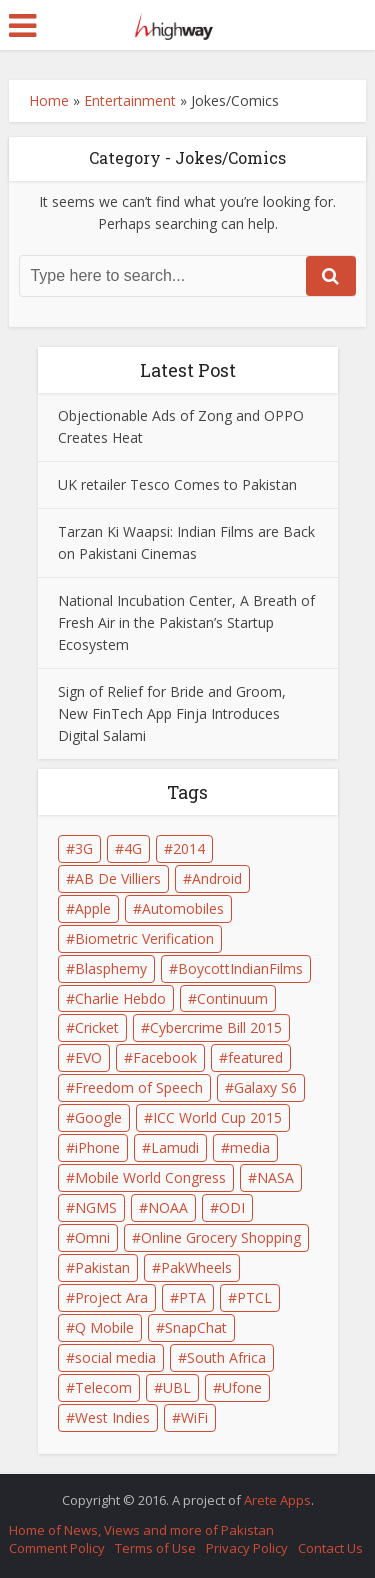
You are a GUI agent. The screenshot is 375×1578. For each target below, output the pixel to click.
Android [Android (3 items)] (217, 878)
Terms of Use (155, 1548)
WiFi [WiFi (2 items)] (194, 1417)
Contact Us (330, 1548)
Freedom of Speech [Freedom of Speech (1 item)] (139, 1087)
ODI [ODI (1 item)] (232, 1207)
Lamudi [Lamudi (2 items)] (175, 1147)
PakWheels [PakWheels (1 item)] (196, 1267)
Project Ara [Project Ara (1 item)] (111, 1297)
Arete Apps (277, 1500)
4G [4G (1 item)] (133, 848)
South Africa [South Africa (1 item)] (226, 1357)
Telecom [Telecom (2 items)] (103, 1387)
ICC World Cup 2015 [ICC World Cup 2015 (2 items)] (217, 1117)
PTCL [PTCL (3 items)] (254, 1297)
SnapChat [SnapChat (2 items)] (196, 1327)
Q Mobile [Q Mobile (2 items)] (104, 1327)
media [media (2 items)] (250, 1147)
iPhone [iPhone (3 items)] (97, 1147)
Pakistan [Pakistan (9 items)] (102, 1267)
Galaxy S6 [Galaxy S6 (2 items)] (265, 1087)
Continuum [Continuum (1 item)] (232, 998)
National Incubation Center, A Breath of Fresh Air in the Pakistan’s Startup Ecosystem (186, 622)
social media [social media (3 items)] (115, 1357)
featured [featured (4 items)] (255, 1057)
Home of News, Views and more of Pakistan (141, 1530)
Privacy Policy (247, 1548)
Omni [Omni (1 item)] (92, 1237)
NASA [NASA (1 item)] (275, 1177)
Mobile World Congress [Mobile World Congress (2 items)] (150, 1177)
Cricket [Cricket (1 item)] (97, 1027)
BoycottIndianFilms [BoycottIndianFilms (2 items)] (240, 968)
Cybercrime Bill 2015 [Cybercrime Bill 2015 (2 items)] (216, 1027)
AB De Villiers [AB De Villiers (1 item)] (118, 878)
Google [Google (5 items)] (98, 1117)
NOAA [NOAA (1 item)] (168, 1207)
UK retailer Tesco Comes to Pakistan (177, 484)
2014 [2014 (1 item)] (189, 848)
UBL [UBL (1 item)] (177, 1387)
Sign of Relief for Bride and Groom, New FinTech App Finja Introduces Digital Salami (172, 713)
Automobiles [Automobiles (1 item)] (183, 908)
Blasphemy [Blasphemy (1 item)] (111, 968)
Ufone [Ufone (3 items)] (242, 1387)
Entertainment (130, 100)
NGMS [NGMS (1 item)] (96, 1207)
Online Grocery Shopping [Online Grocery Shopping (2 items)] (221, 1237)
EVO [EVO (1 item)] (88, 1057)
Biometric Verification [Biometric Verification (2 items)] (144, 938)
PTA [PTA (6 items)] (192, 1297)
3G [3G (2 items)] (84, 848)
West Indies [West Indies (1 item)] (112, 1417)
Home (49, 100)
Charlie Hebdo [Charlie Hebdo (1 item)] (120, 998)
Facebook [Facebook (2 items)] (165, 1057)
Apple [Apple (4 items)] (93, 908)
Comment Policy (57, 1548)
